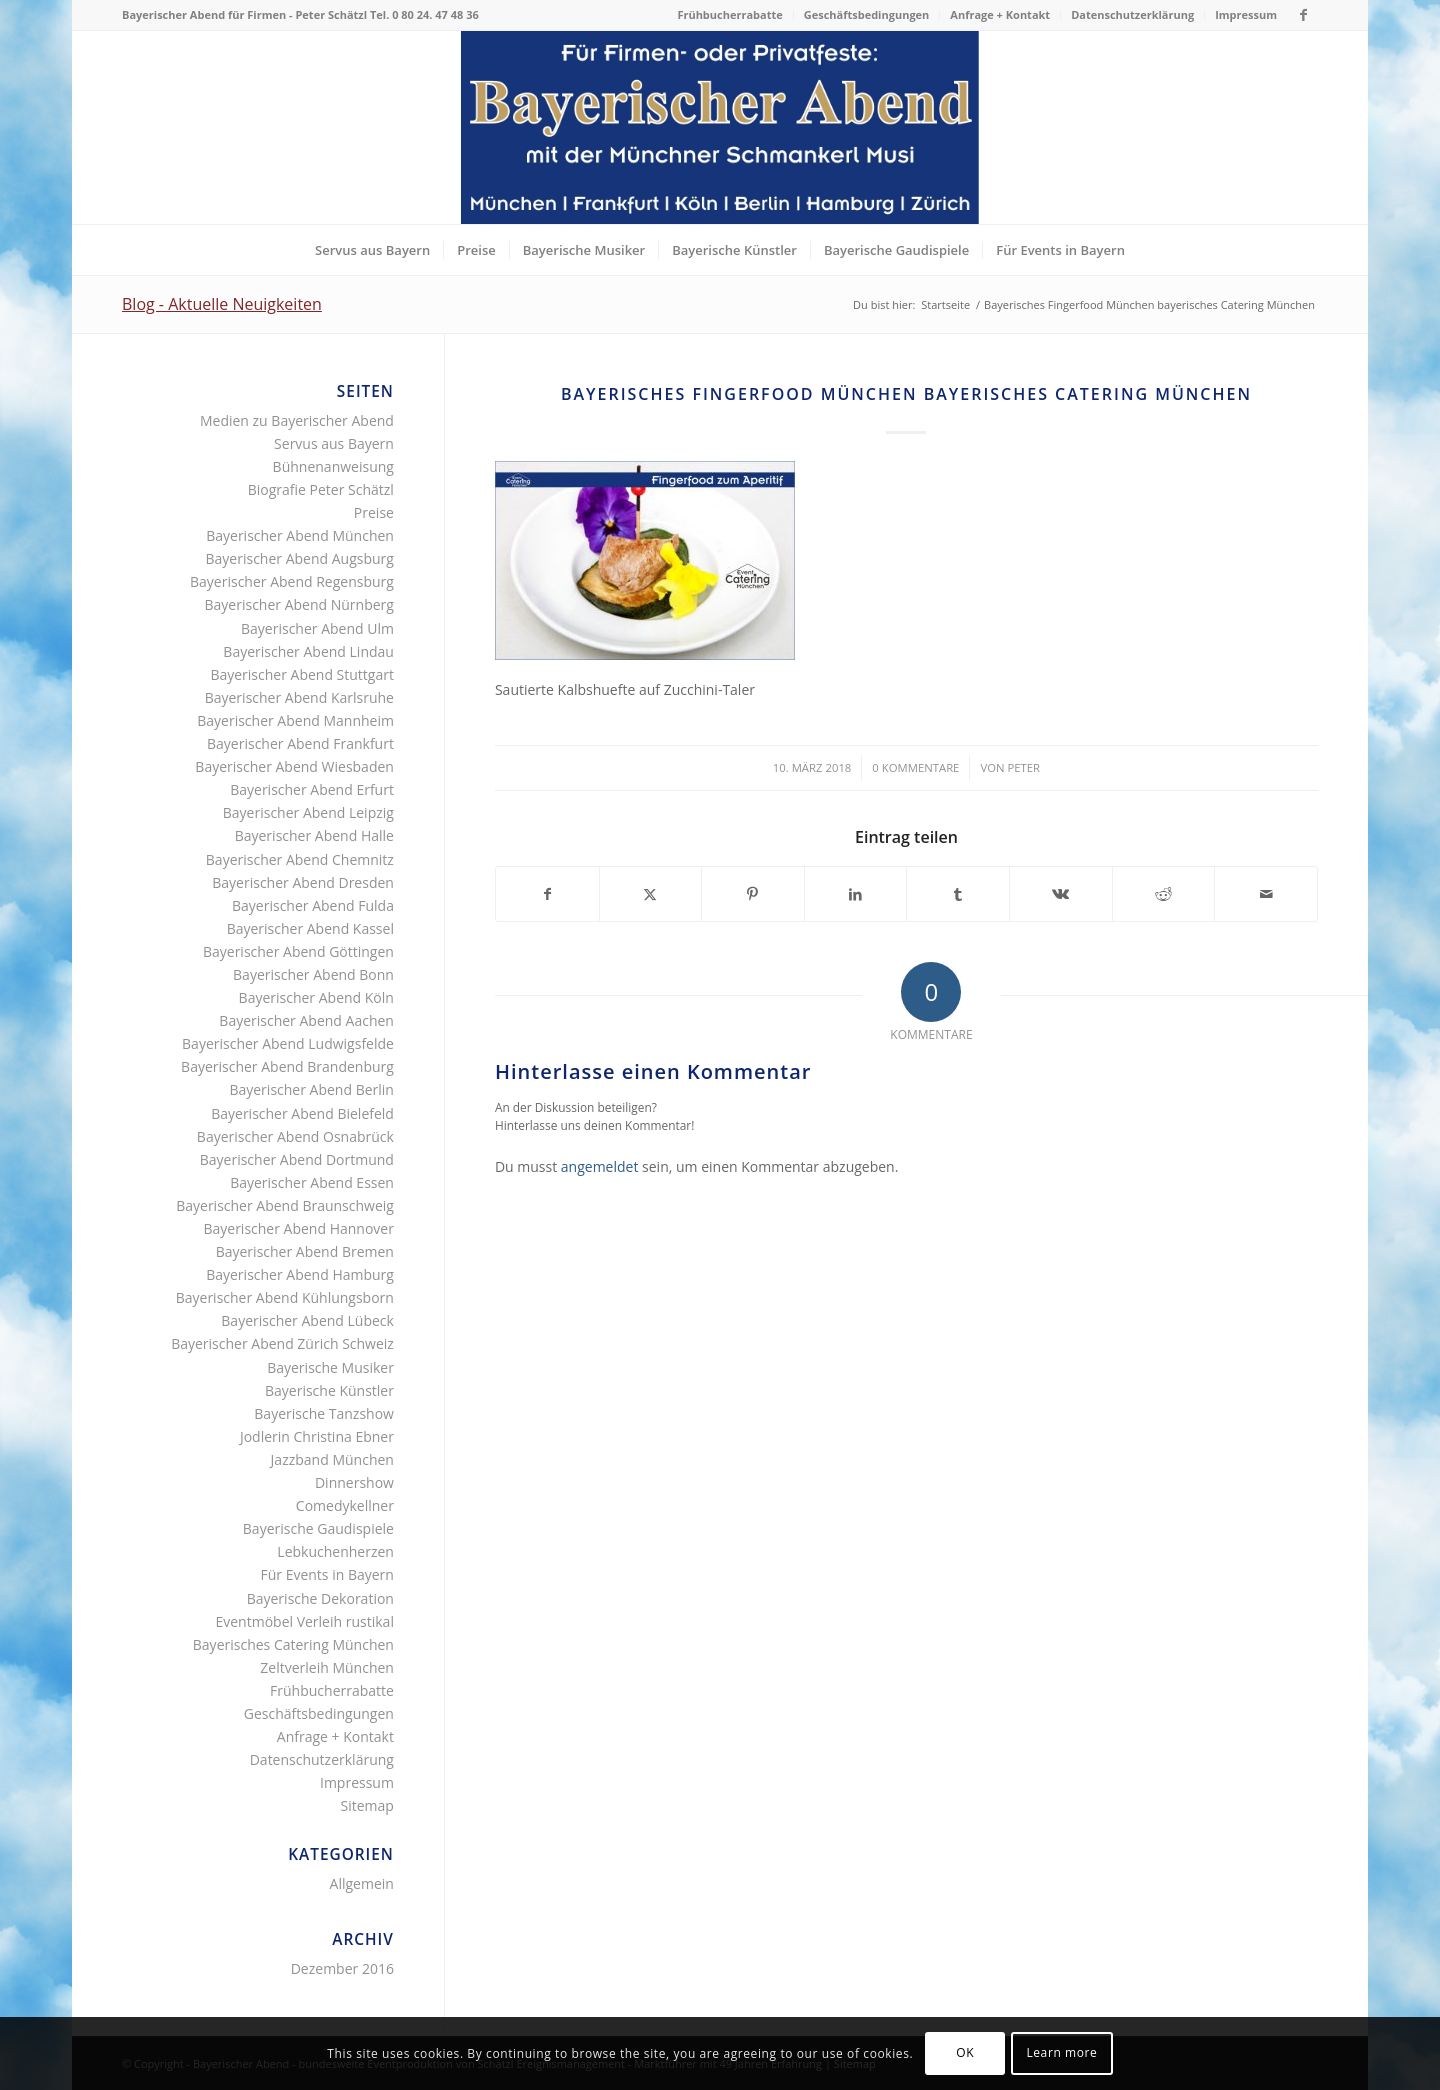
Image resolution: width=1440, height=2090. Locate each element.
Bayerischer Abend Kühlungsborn (285, 1297)
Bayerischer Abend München (300, 535)
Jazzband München (332, 1459)
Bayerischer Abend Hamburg (300, 1274)
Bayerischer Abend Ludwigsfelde (288, 1043)
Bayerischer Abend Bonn (313, 974)
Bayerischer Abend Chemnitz (300, 859)
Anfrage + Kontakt (1000, 14)
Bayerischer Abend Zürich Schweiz (282, 1343)
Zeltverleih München (327, 1667)
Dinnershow (354, 1482)
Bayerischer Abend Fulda (313, 905)
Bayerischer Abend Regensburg (292, 581)
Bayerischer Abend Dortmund (297, 1159)
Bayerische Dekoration (320, 1598)
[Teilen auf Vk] (1061, 894)
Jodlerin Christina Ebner (317, 1436)
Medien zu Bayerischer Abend (297, 420)
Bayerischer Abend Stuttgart (302, 674)
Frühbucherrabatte (729, 14)
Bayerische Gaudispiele (318, 1528)
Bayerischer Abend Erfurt (312, 789)
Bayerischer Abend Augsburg (300, 558)
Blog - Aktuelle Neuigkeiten (222, 304)
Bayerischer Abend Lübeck (307, 1320)
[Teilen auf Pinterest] (753, 894)
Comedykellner (345, 1505)
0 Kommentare (915, 767)
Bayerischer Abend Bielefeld (302, 1113)
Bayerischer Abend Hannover (298, 1228)
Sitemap (367, 1805)
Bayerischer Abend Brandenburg (287, 1066)
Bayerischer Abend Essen (312, 1182)
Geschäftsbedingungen (867, 14)
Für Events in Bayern (326, 1574)
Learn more (1061, 2052)
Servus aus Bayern (334, 443)
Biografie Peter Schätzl (321, 489)
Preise (374, 512)
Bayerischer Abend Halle (314, 835)
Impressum (1246, 14)
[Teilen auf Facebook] (547, 894)
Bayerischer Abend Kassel (310, 928)
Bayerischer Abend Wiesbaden (294, 766)
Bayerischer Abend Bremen (305, 1251)
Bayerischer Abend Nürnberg (299, 604)
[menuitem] (730, 15)
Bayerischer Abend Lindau (308, 651)
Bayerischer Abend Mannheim (295, 720)
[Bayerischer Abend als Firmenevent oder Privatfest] (720, 127)
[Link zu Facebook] (1303, 15)
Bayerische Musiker (330, 1367)
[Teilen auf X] (651, 894)
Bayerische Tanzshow (324, 1413)
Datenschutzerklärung (1132, 14)
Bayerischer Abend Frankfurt (300, 743)
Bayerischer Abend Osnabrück (295, 1136)
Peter (1023, 767)
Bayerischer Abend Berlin (311, 1089)
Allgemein (362, 1883)
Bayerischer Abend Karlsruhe (299, 697)
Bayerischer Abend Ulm (317, 628)
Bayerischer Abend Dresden (303, 882)
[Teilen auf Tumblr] (958, 894)
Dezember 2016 (342, 1968)
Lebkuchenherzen (335, 1551)
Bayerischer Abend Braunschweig (285, 1205)
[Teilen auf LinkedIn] (856, 894)
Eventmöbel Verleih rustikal (304, 1621)
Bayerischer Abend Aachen (306, 1020)
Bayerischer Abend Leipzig (308, 812)
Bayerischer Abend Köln (316, 997)
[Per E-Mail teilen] (1266, 894)
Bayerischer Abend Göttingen (298, 951)
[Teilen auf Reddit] (1164, 894)
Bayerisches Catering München (293, 1644)
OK (965, 2052)
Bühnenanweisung (333, 466)
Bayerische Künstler (329, 1390)
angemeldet (600, 1166)
